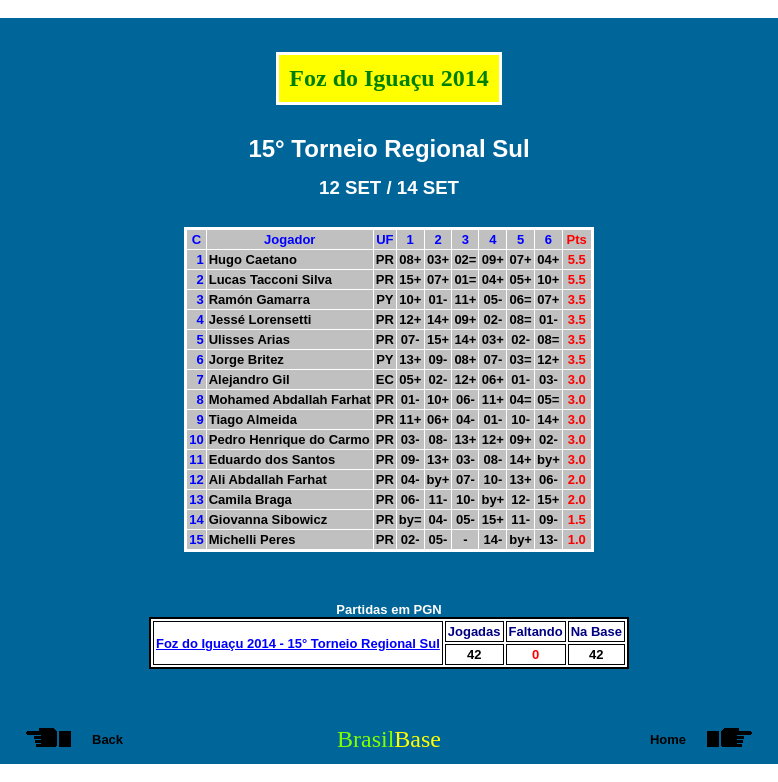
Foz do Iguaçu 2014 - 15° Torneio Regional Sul (298, 643)
